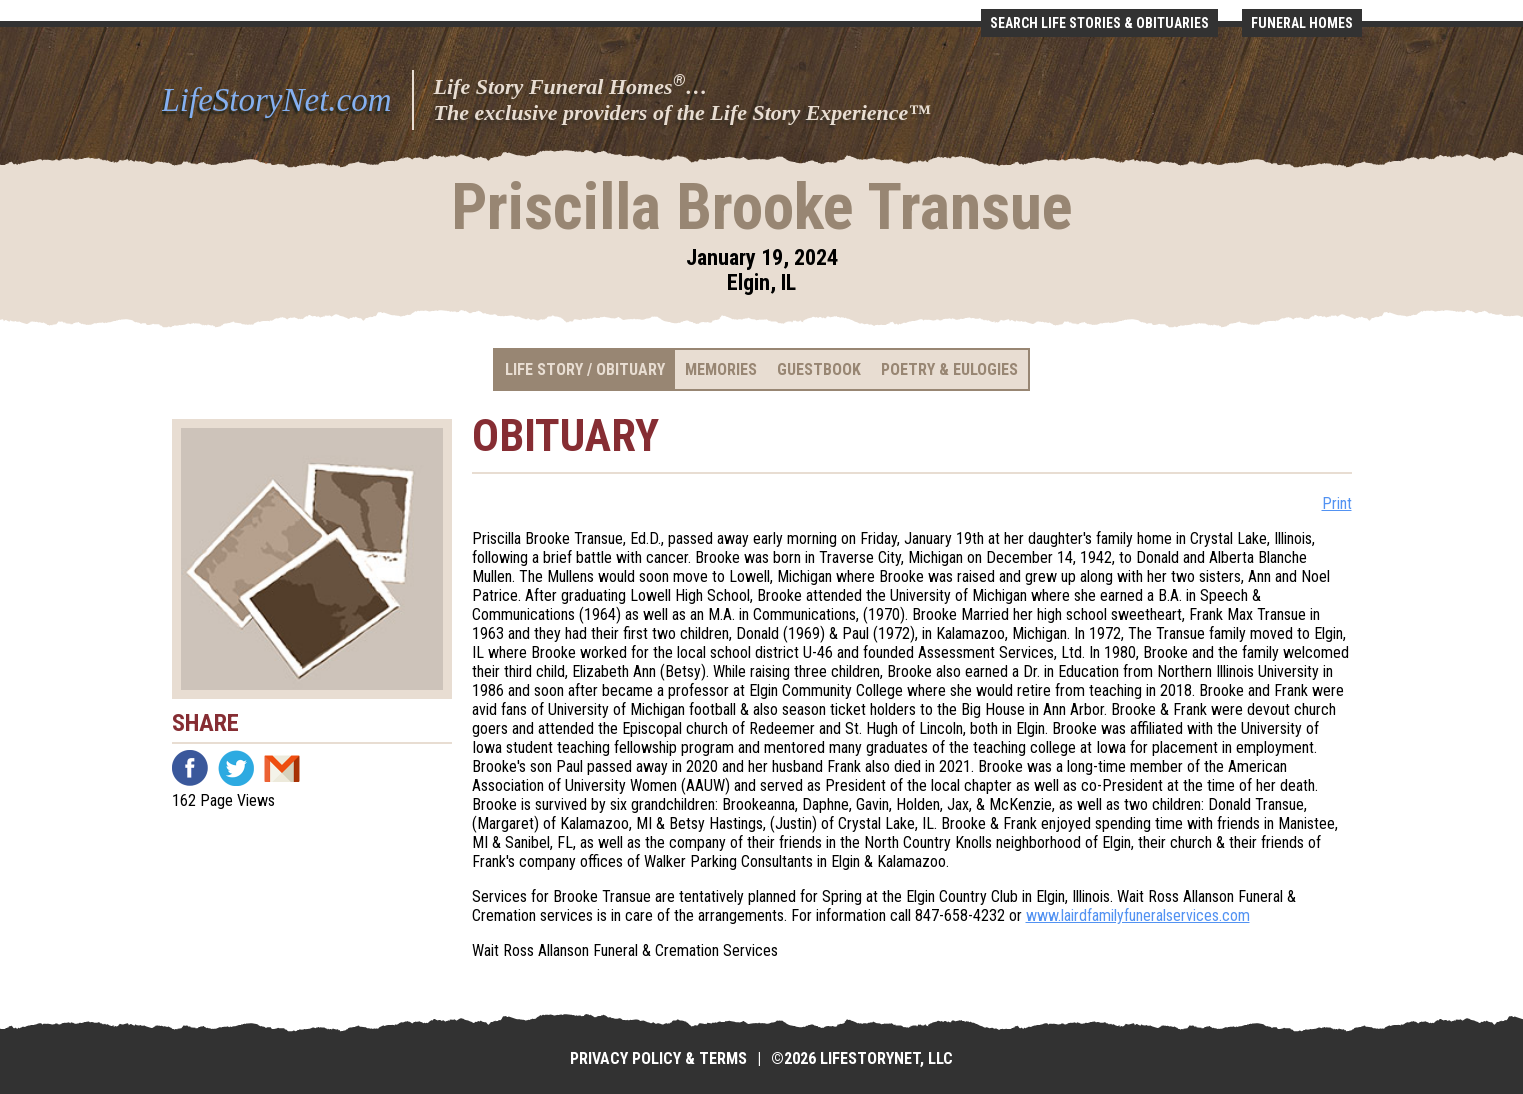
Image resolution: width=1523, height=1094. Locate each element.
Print (1337, 503)
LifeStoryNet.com (277, 100)
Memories (721, 369)
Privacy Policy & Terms (658, 1058)
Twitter (236, 768)
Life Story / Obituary (585, 369)
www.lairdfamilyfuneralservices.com (1138, 915)
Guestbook (819, 369)
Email (282, 768)
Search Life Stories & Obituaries (1099, 23)
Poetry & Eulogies (949, 369)
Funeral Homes (1302, 23)
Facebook (190, 768)
